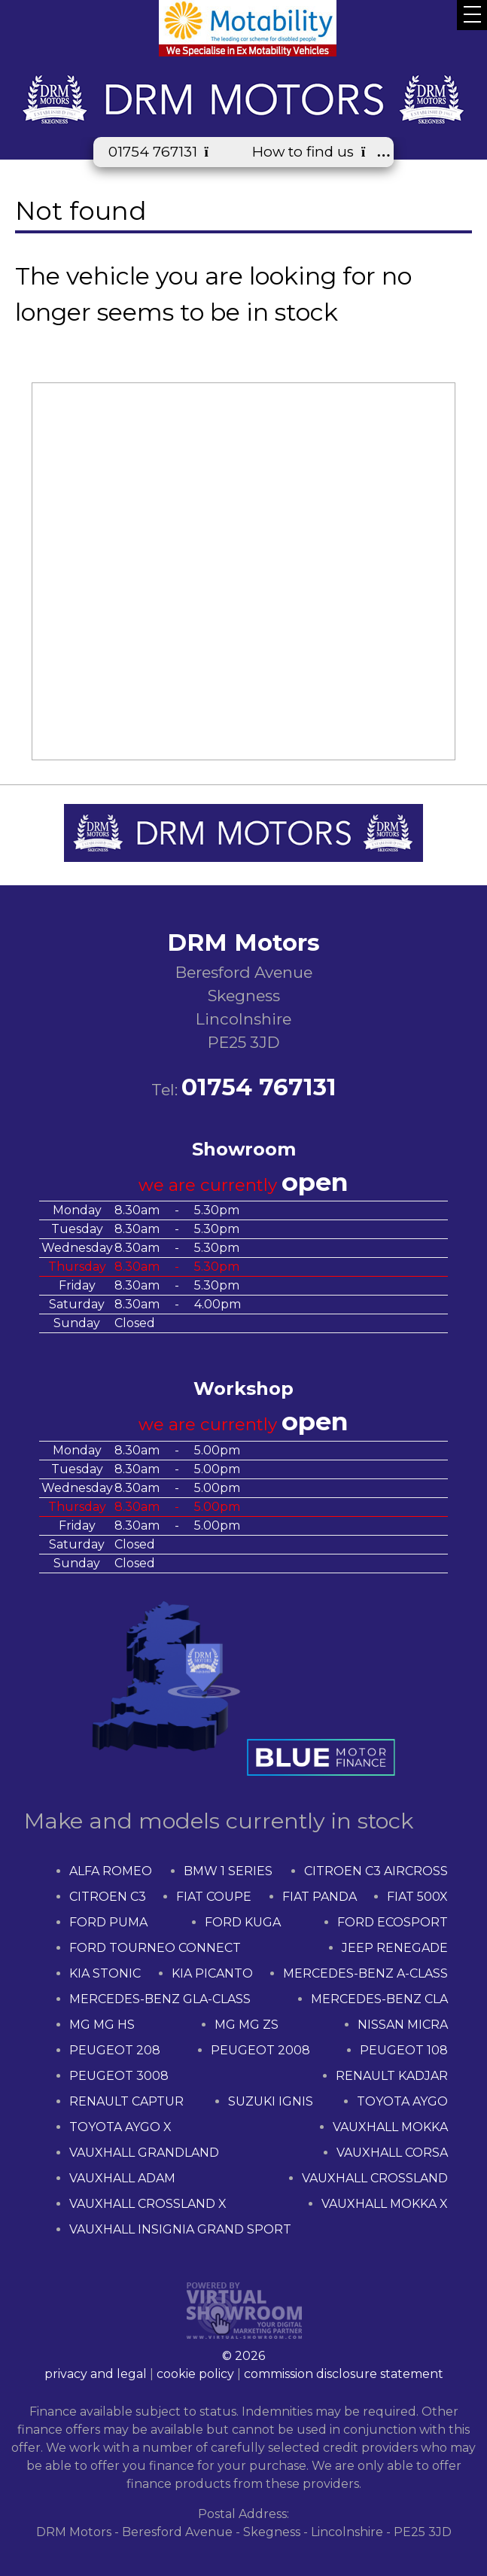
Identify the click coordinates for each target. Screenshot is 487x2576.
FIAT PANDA (319, 1896)
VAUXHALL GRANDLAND (144, 2152)
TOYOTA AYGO (402, 2101)
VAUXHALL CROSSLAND (375, 2178)
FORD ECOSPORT (392, 1922)
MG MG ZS (247, 2024)
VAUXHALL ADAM (122, 2178)
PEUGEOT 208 (114, 2050)
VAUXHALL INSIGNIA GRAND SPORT (180, 2229)
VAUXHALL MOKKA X (384, 2204)
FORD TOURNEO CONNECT (155, 1948)
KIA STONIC (105, 1973)
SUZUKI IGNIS (270, 2101)
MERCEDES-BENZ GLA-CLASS (160, 1999)
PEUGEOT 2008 (260, 2050)
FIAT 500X (417, 1896)
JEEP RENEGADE (395, 1948)
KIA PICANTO (212, 1973)
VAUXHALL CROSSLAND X (148, 2204)
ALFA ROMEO (110, 1871)
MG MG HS (102, 2024)
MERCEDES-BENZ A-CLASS (365, 1973)
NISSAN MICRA (403, 2024)
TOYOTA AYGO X (120, 2127)
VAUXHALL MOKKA (390, 2127)
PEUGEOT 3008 (119, 2076)
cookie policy (195, 2374)
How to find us (315, 151)
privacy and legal (95, 2374)
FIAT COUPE (213, 1896)
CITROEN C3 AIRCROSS (376, 1871)
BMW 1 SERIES (228, 1871)
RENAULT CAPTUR (126, 2101)
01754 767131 (165, 151)
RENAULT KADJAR (392, 2076)
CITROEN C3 (107, 1896)
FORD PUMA (108, 1922)
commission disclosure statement (343, 2374)
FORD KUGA (243, 1922)
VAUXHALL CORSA (392, 2152)
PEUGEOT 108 (404, 2050)
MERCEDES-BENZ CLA (379, 1999)
